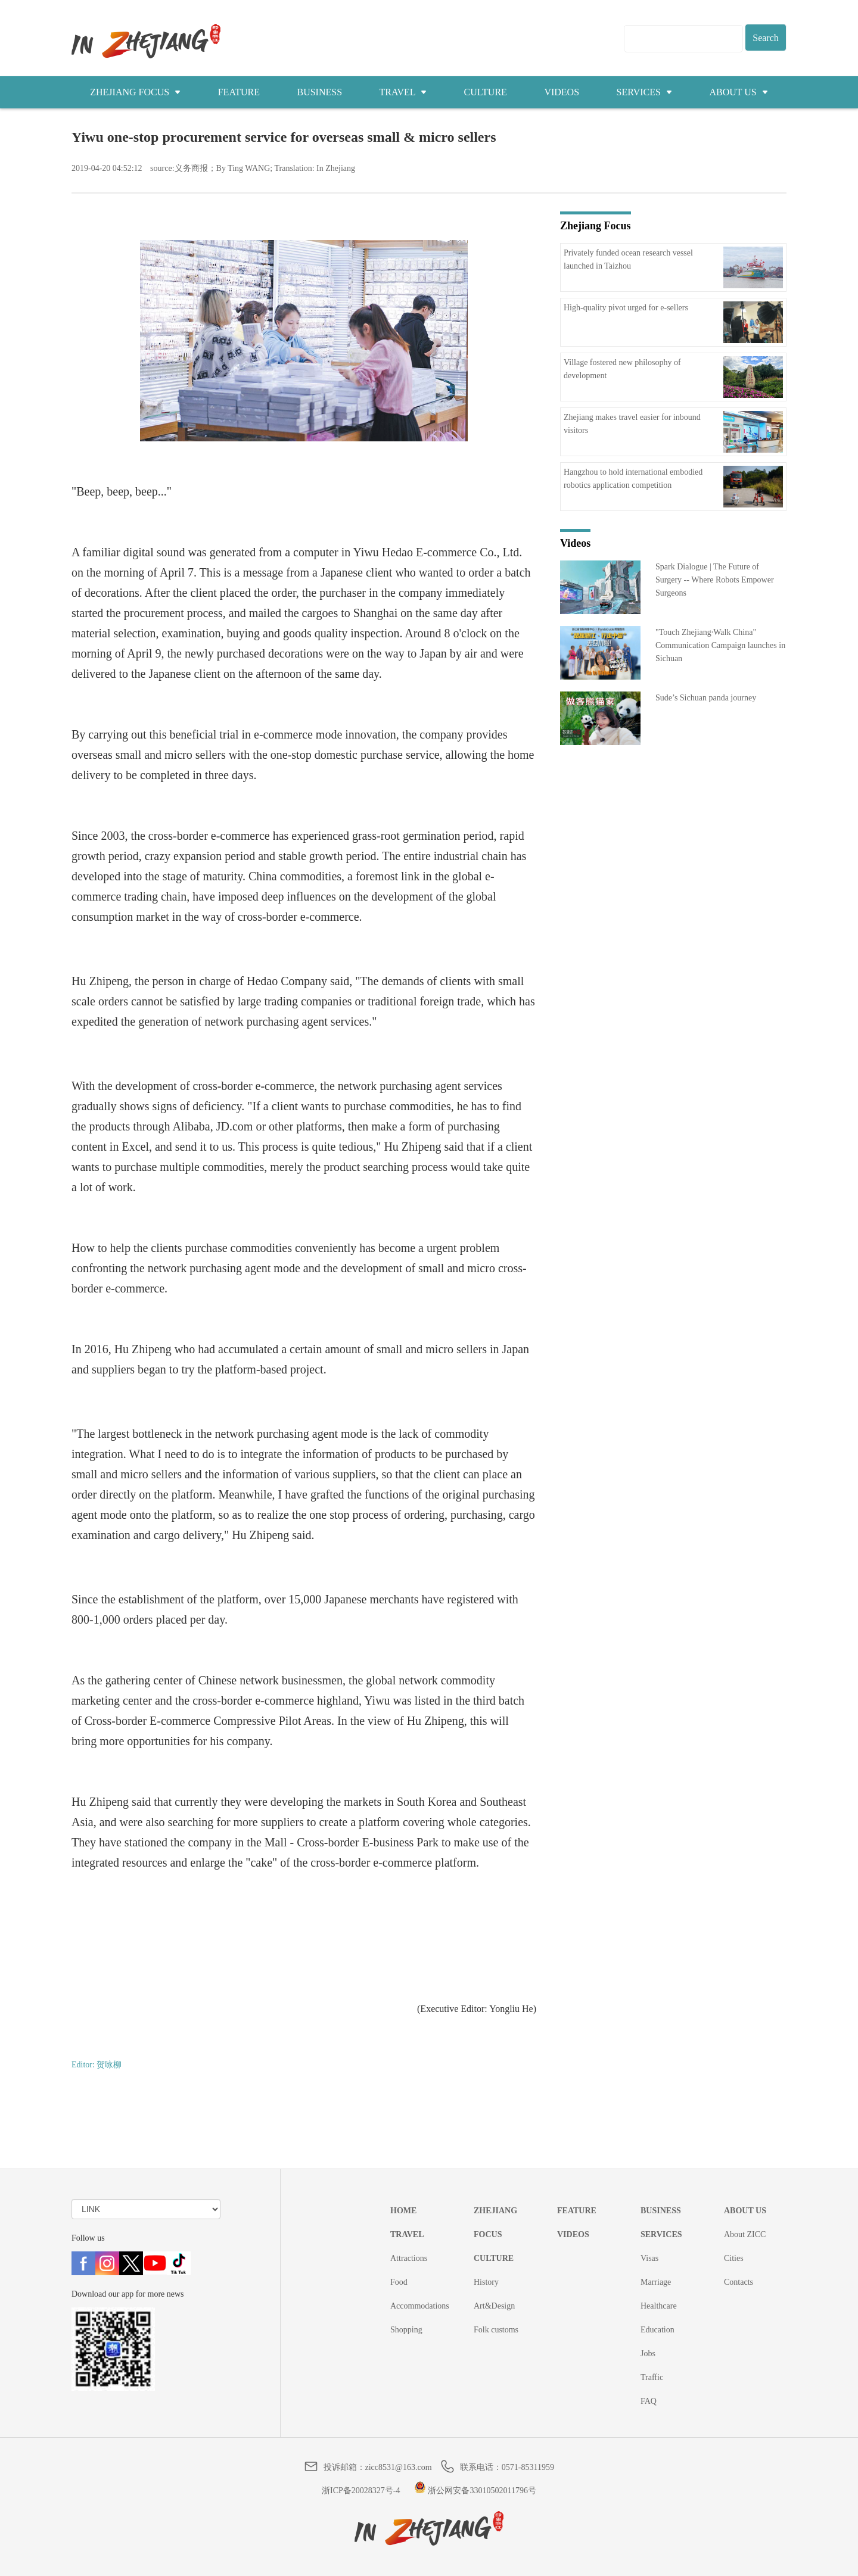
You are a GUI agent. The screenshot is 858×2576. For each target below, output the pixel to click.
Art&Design (494, 2305)
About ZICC (745, 2234)
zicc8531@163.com (398, 2467)
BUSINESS (319, 92)
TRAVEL (403, 92)
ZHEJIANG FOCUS (135, 92)
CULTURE (485, 92)
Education (657, 2329)
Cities (734, 2258)
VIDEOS (561, 92)
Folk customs (496, 2329)
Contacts (738, 2282)
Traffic (652, 2377)
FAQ (649, 2401)
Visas (649, 2258)
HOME (403, 2210)
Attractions (408, 2258)
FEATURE (239, 92)
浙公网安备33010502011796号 (475, 2490)
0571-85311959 (528, 2467)
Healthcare (659, 2305)
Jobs (648, 2353)
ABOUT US (738, 92)
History (486, 2282)
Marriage (656, 2282)
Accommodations (419, 2305)
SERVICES (644, 92)
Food (399, 2282)
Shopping (406, 2329)
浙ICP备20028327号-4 (361, 2490)
